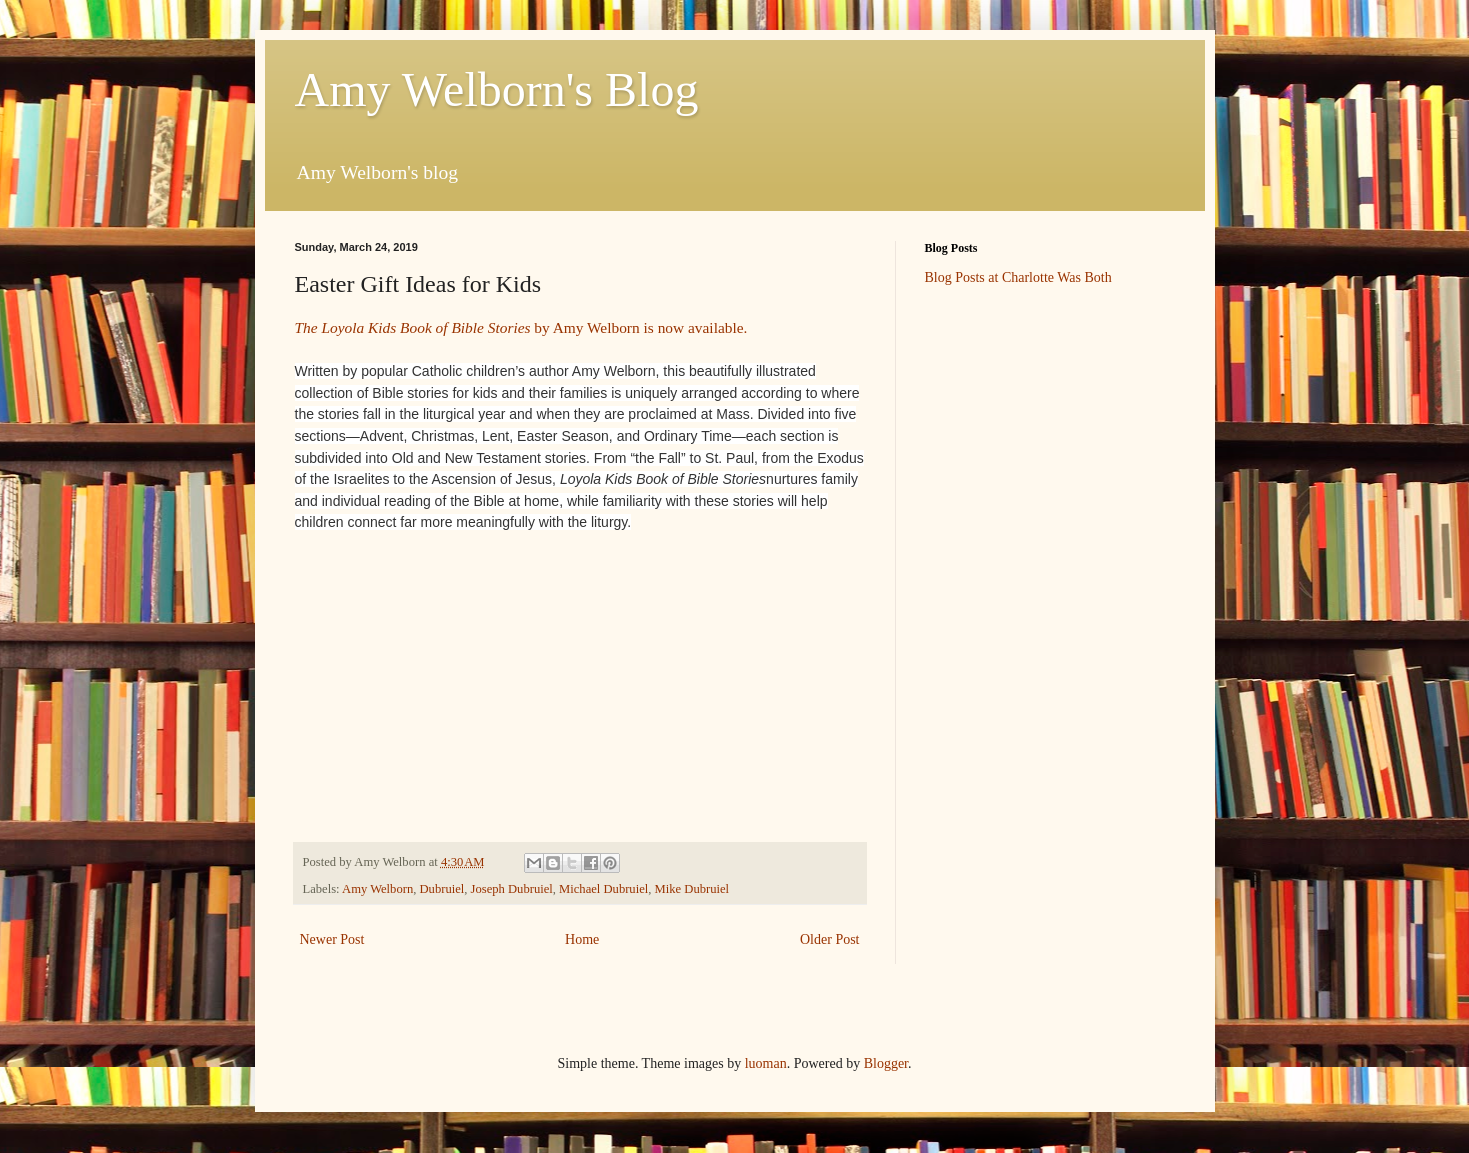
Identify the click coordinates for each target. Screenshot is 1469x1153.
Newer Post (332, 939)
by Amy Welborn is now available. (521, 327)
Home (582, 939)
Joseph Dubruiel (512, 889)
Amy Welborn (377, 889)
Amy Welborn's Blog (497, 89)
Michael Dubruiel (603, 889)
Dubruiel (442, 889)
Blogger (886, 1063)
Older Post (830, 939)
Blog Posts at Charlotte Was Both (1018, 277)
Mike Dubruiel (692, 889)
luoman (766, 1063)
